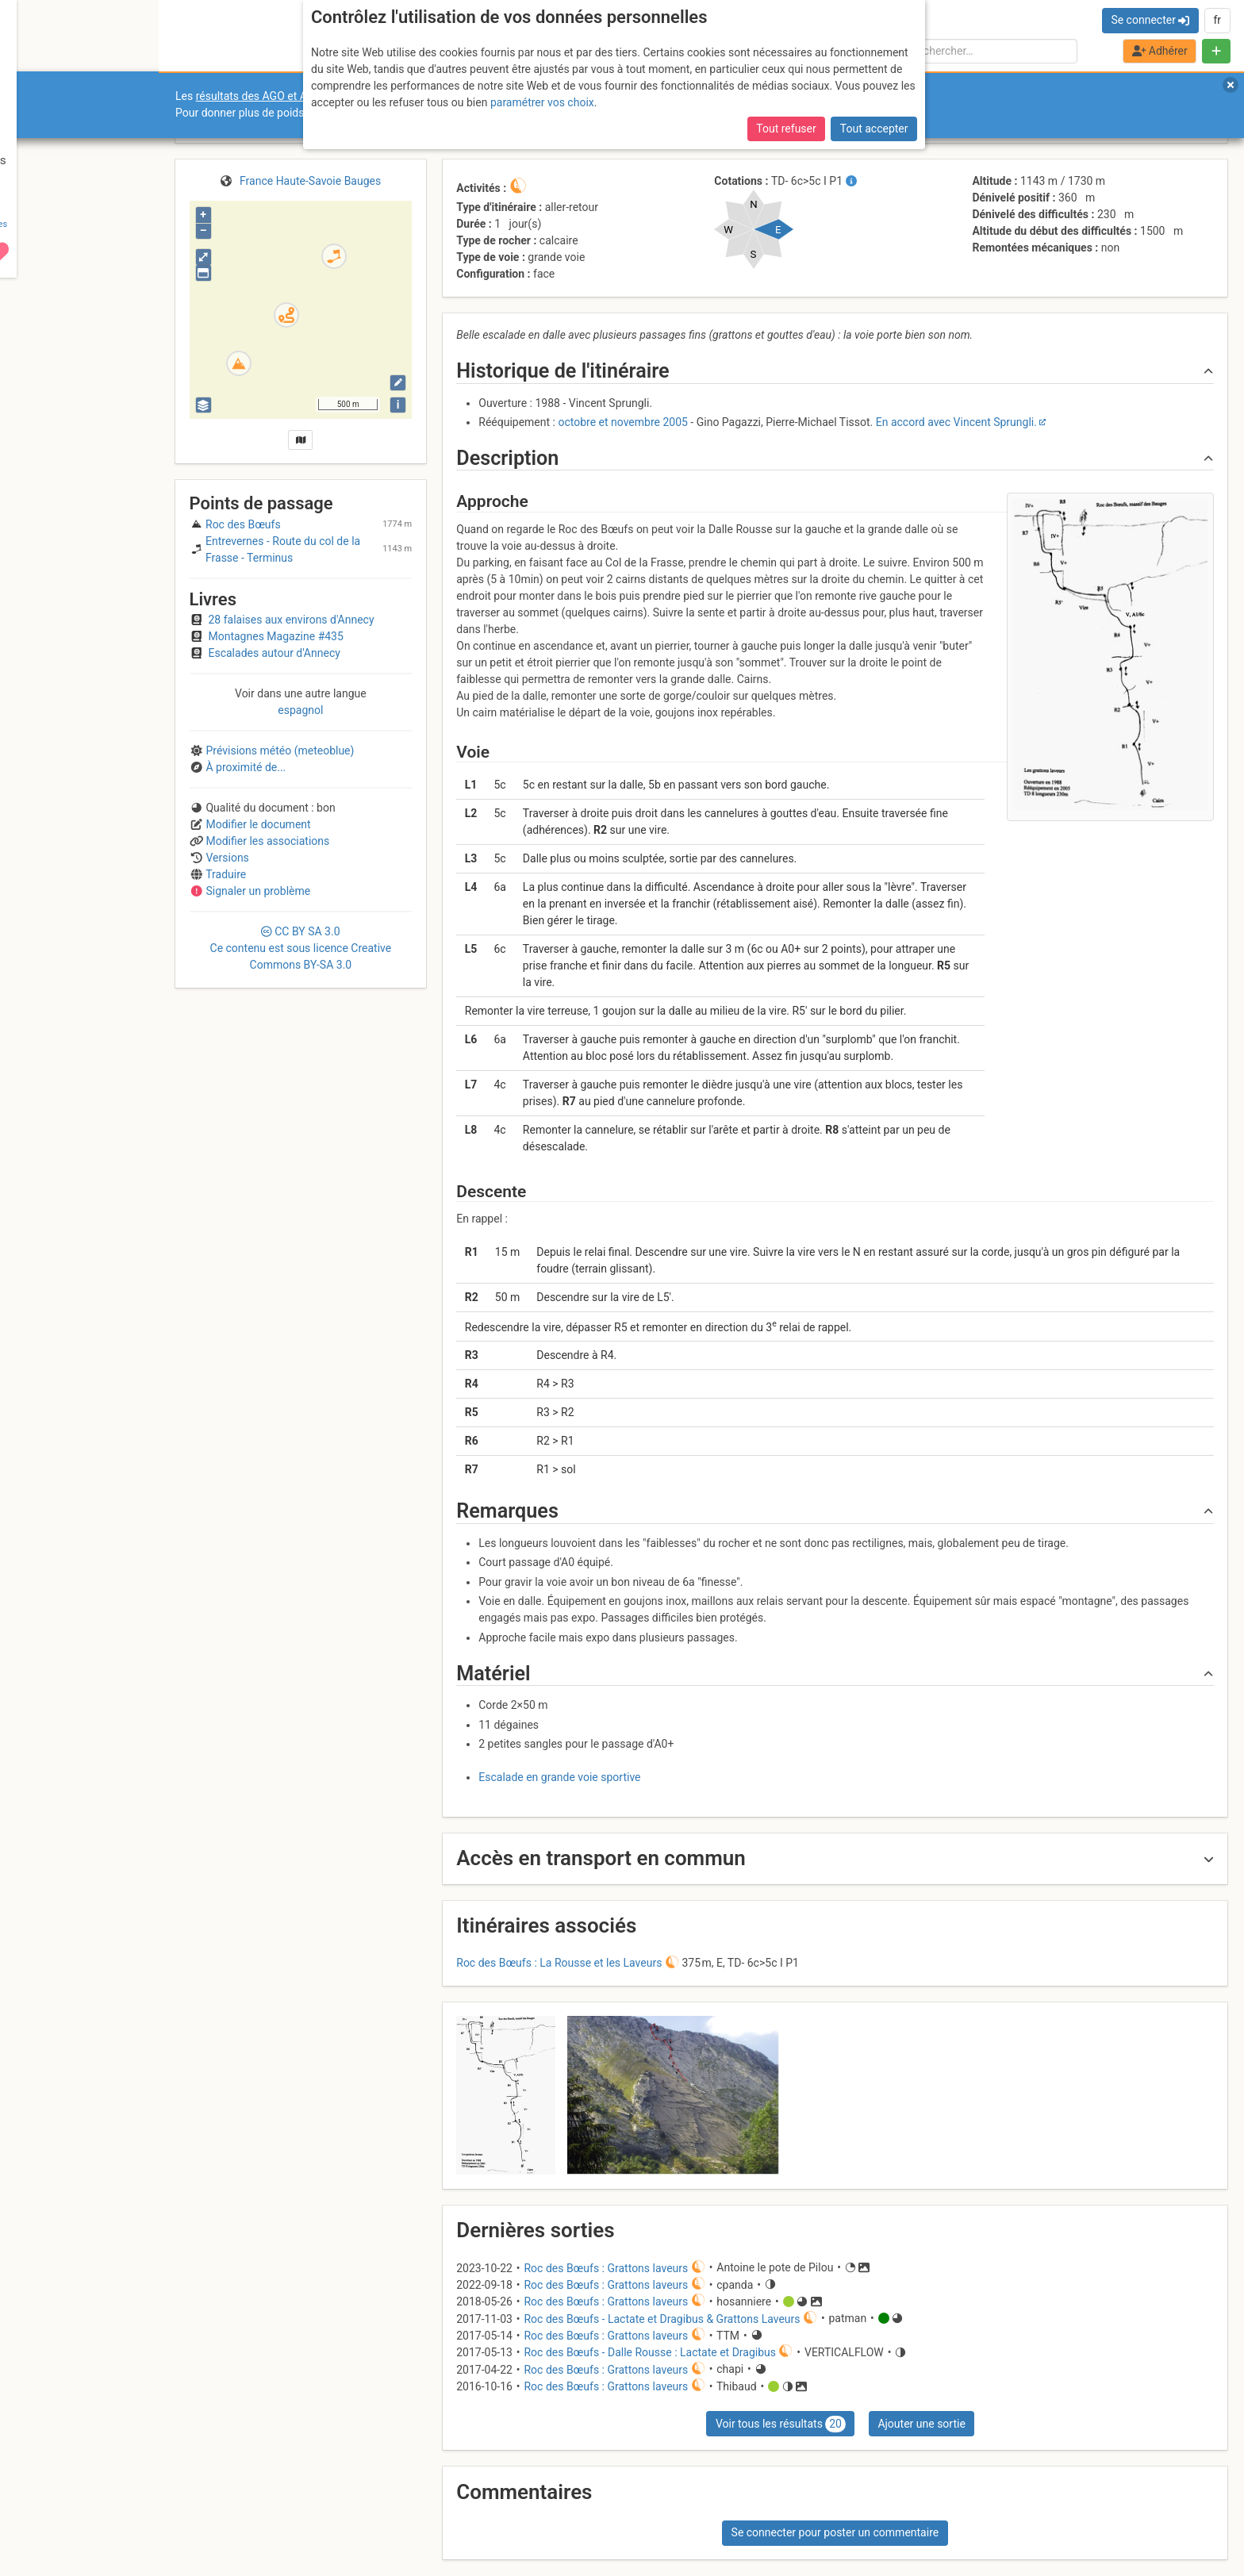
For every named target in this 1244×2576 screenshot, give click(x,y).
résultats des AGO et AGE (258, 96)
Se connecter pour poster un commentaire (835, 2532)
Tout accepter (874, 128)
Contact (46, 2514)
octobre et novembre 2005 (622, 422)
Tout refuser (786, 128)
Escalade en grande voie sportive (559, 1777)
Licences (111, 2514)
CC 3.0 (301, 948)
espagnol (300, 710)
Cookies (132, 2523)
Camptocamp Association (60, 2523)
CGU (77, 2514)
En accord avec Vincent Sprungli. (956, 422)
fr (1217, 19)
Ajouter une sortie (921, 2423)
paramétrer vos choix (542, 102)
